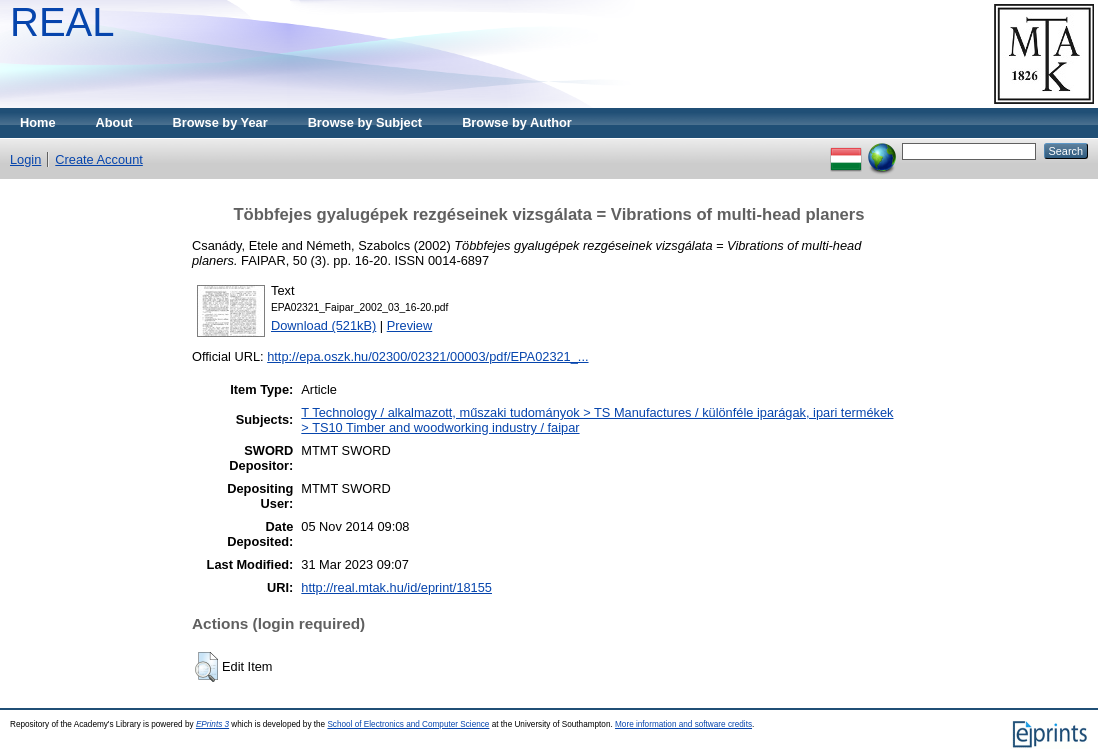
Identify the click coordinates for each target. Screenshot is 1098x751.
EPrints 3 (212, 724)
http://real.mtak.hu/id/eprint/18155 (396, 587)
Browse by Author (517, 122)
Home (38, 122)
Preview (410, 325)
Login (25, 159)
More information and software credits (683, 724)
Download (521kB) (323, 325)
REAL (62, 22)
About (114, 122)
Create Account (99, 159)
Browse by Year (220, 122)
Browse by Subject (365, 122)
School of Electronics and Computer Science (408, 724)
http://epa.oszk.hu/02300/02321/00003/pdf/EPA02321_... (427, 356)
